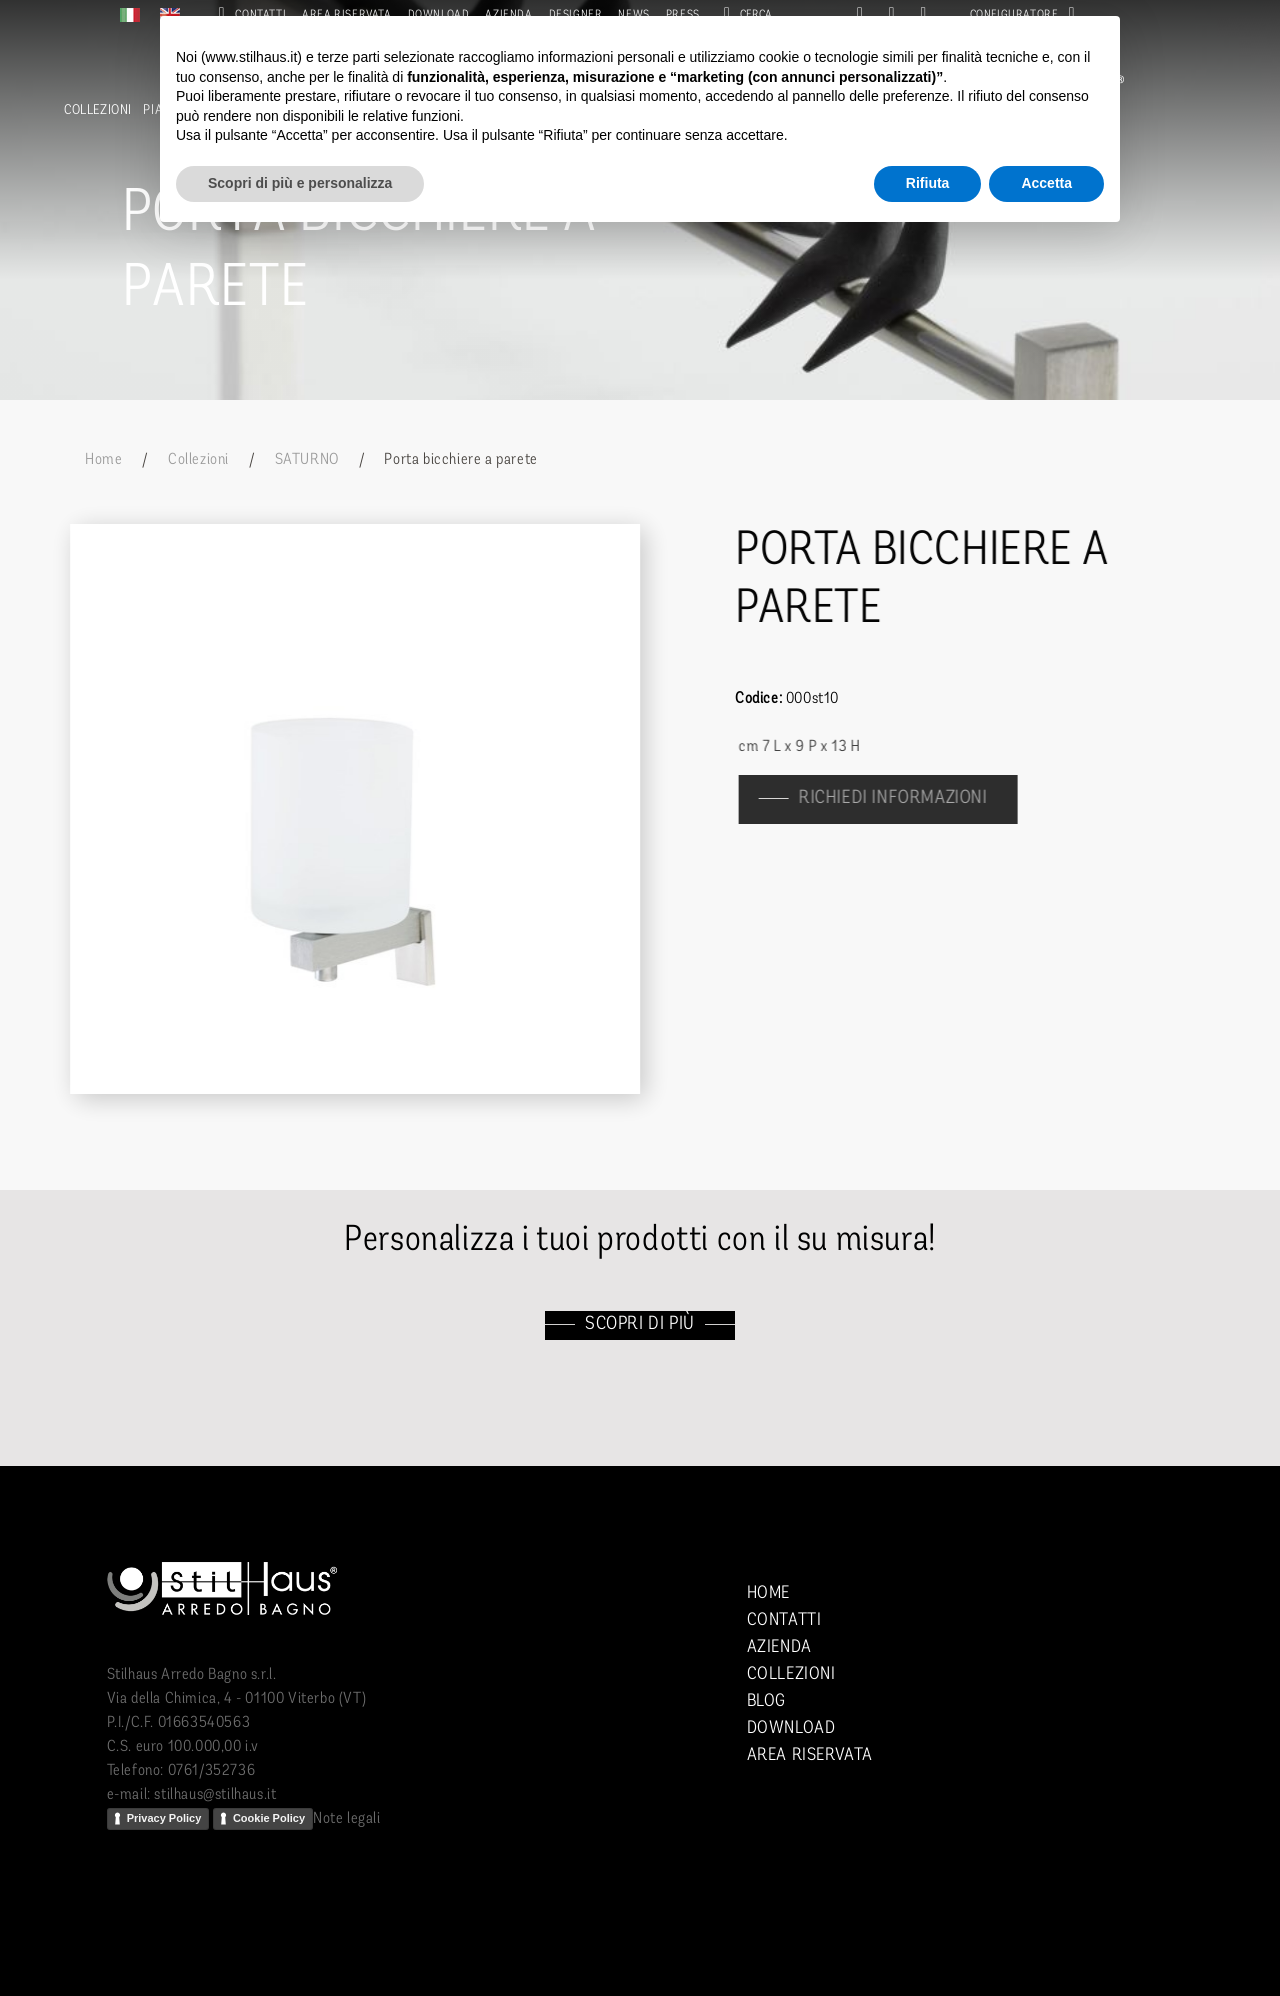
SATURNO (307, 460)
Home (103, 460)
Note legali (347, 1819)
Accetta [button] (1046, 183)
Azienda (779, 1647)
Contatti (784, 1620)
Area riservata (810, 1755)
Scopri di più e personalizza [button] (300, 183)
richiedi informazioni (903, 798)
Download (791, 1728)
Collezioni (98, 110)
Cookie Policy (269, 1818)
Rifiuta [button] (928, 183)
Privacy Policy (164, 1818)
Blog (766, 1701)
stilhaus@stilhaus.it (215, 1795)
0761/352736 (212, 1771)
